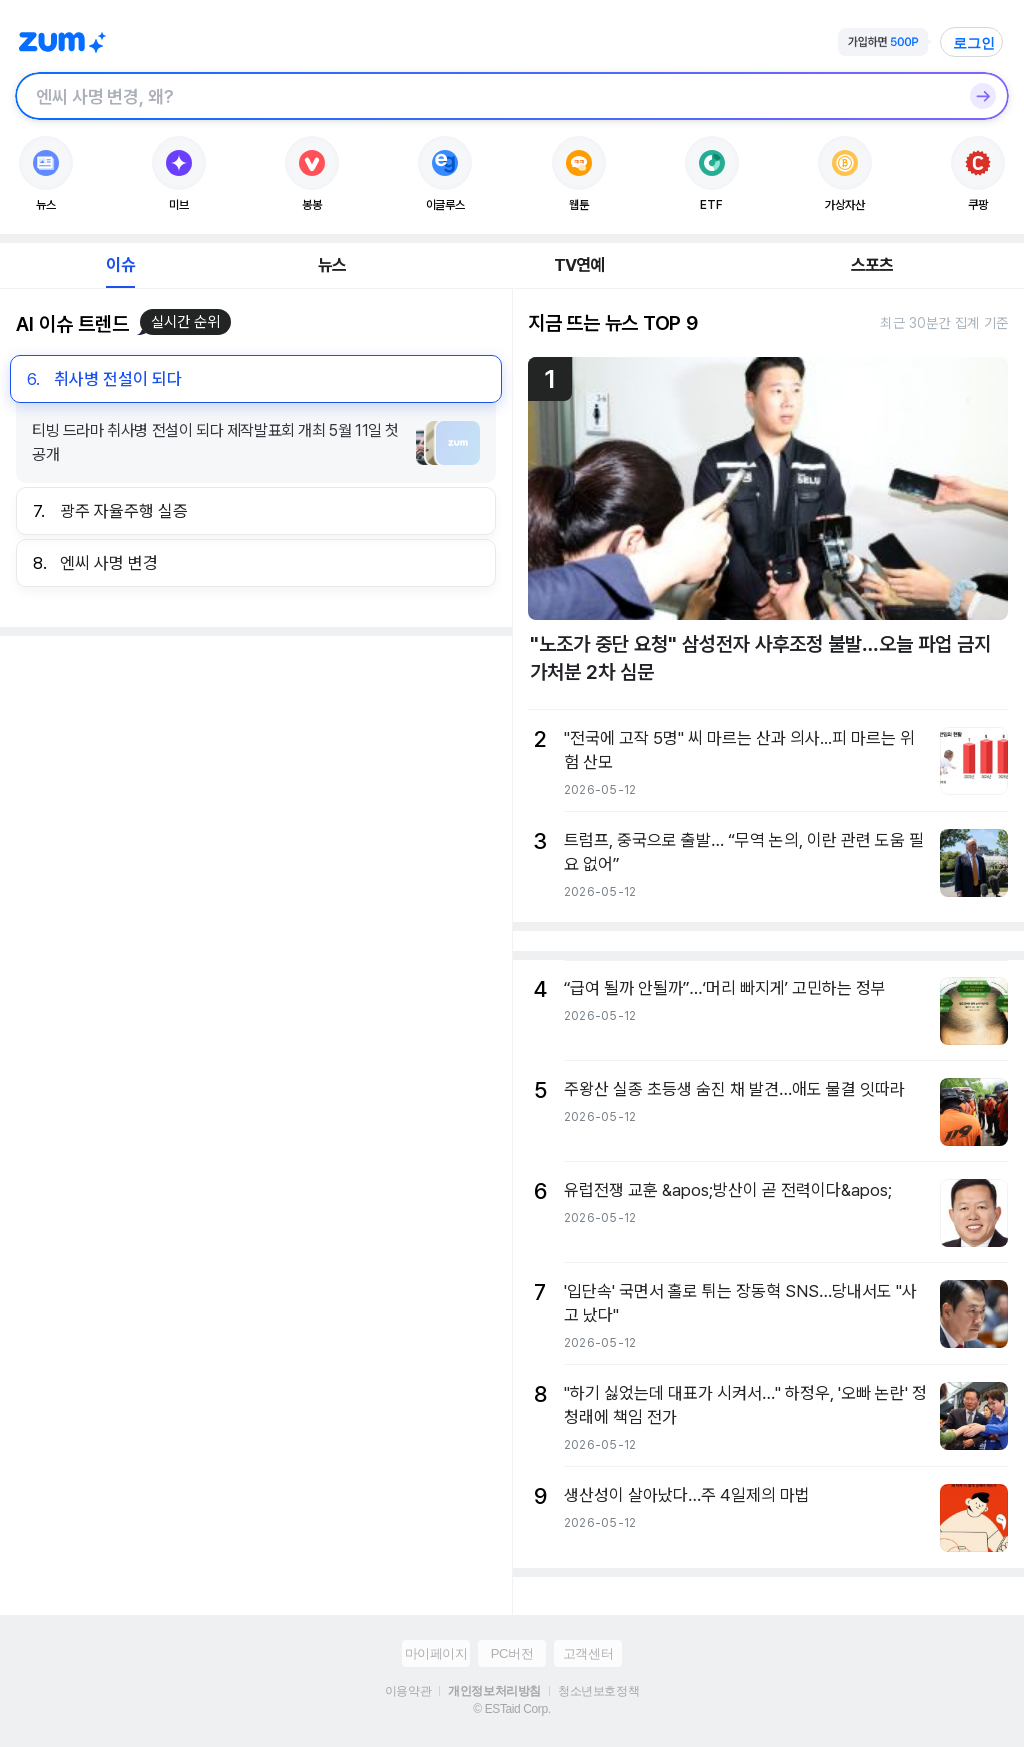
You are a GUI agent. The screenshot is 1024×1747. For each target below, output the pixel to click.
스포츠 (872, 265)
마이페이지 (436, 1653)
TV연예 (579, 265)
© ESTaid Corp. (511, 1709)
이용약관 (408, 1691)
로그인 (974, 43)
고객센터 (588, 1653)
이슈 (120, 265)
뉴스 (332, 265)
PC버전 (512, 1653)
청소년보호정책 (598, 1691)
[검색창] (486, 96)
